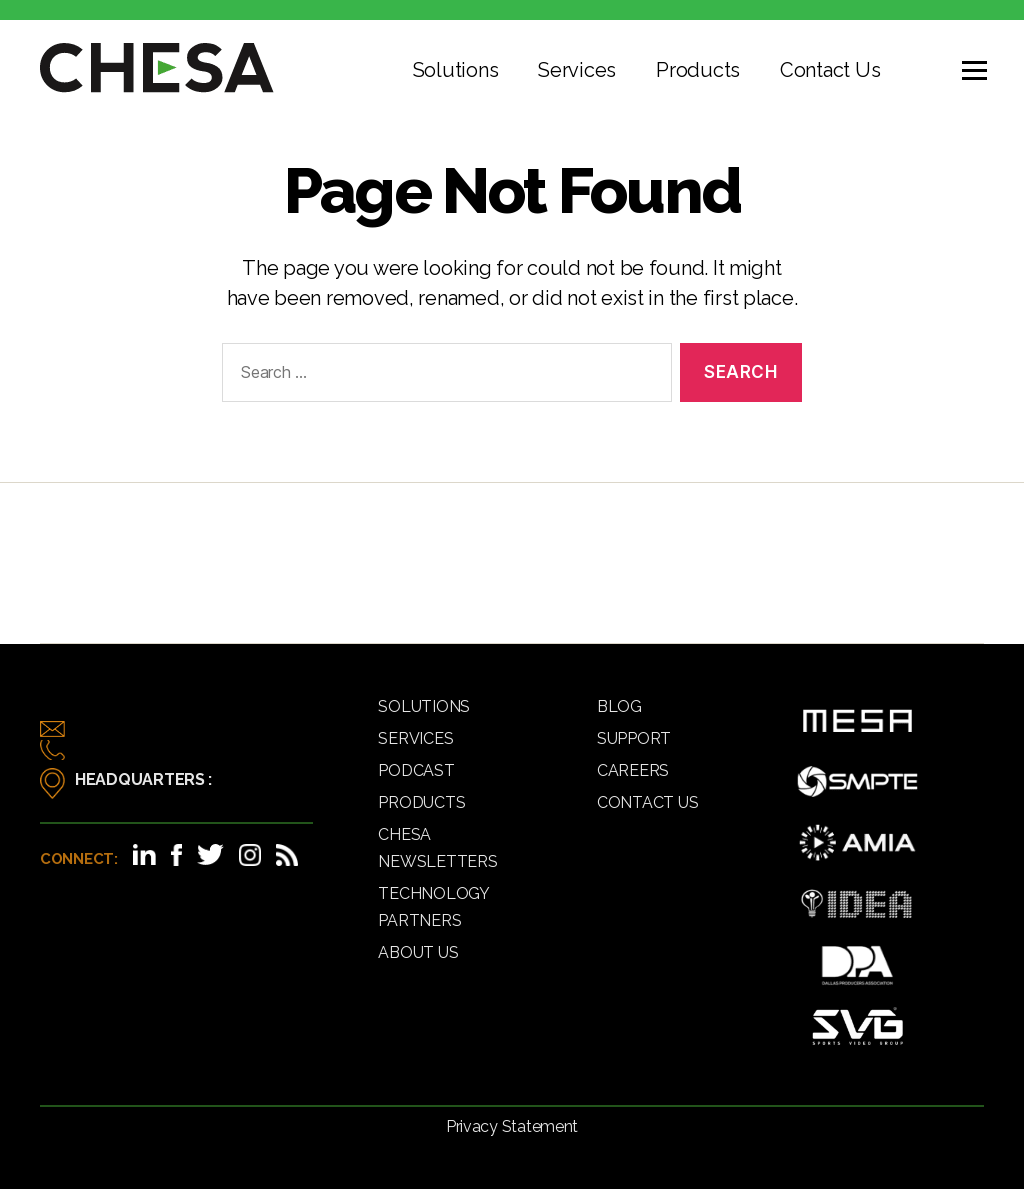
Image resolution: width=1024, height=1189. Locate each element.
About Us (418, 952)
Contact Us (830, 70)
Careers (633, 770)
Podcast (416, 770)
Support (634, 738)
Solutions (456, 70)
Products (698, 70)
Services (577, 70)
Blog (619, 706)
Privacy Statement (512, 1126)
